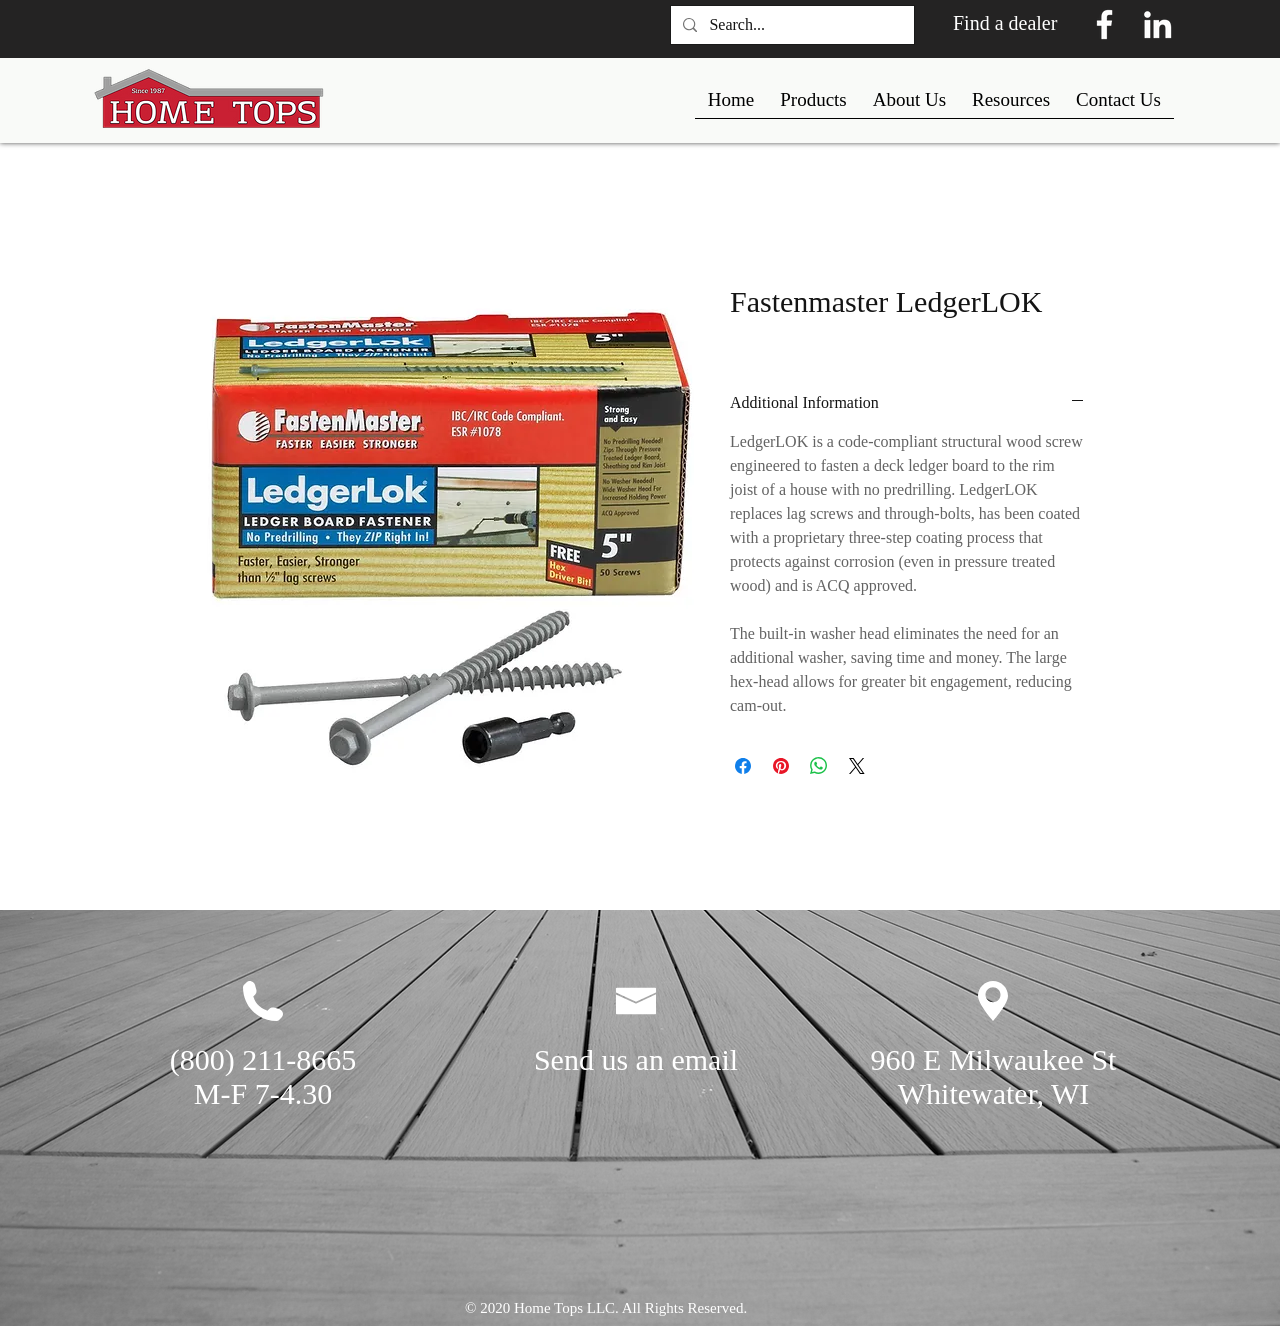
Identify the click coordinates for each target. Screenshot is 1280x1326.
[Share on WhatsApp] (819, 766)
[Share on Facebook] (743, 766)
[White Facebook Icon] (1104, 24)
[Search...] (790, 25)
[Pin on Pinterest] (781, 766)
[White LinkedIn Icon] (1157, 24)
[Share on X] (857, 766)
